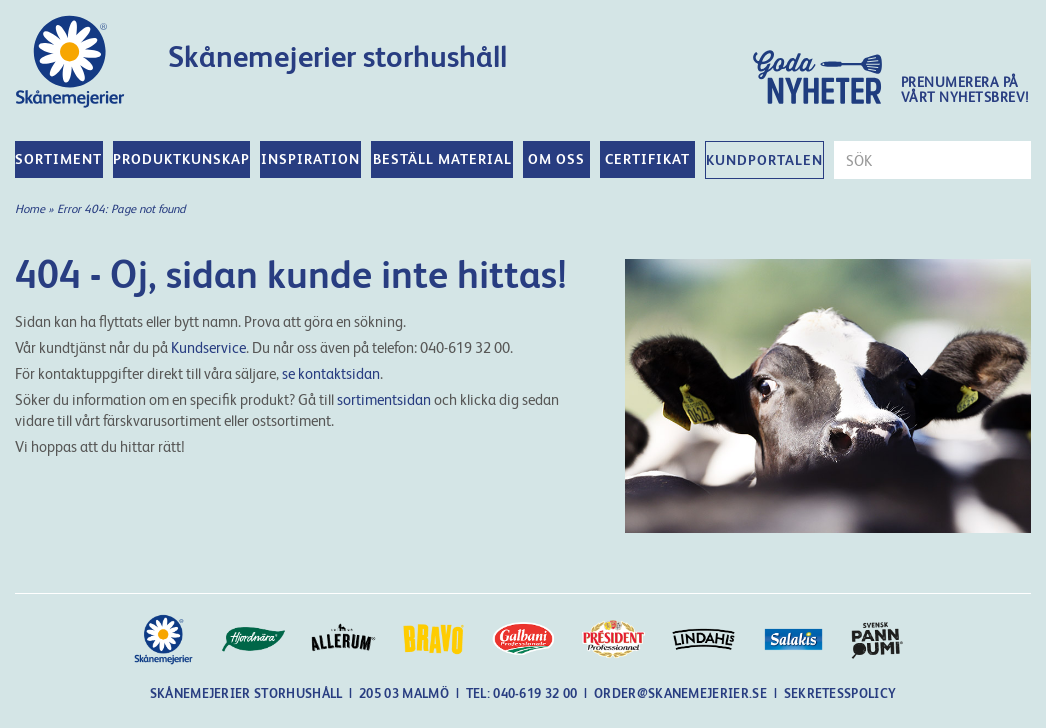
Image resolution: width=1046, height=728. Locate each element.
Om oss (556, 159)
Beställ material (442, 159)
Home (30, 209)
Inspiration (310, 159)
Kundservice (208, 347)
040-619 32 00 (537, 693)
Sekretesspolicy (840, 693)
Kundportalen (764, 160)
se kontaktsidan (331, 373)
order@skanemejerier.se (680, 693)
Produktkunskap (181, 159)
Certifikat (647, 159)
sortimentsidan (384, 399)
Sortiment (58, 159)
